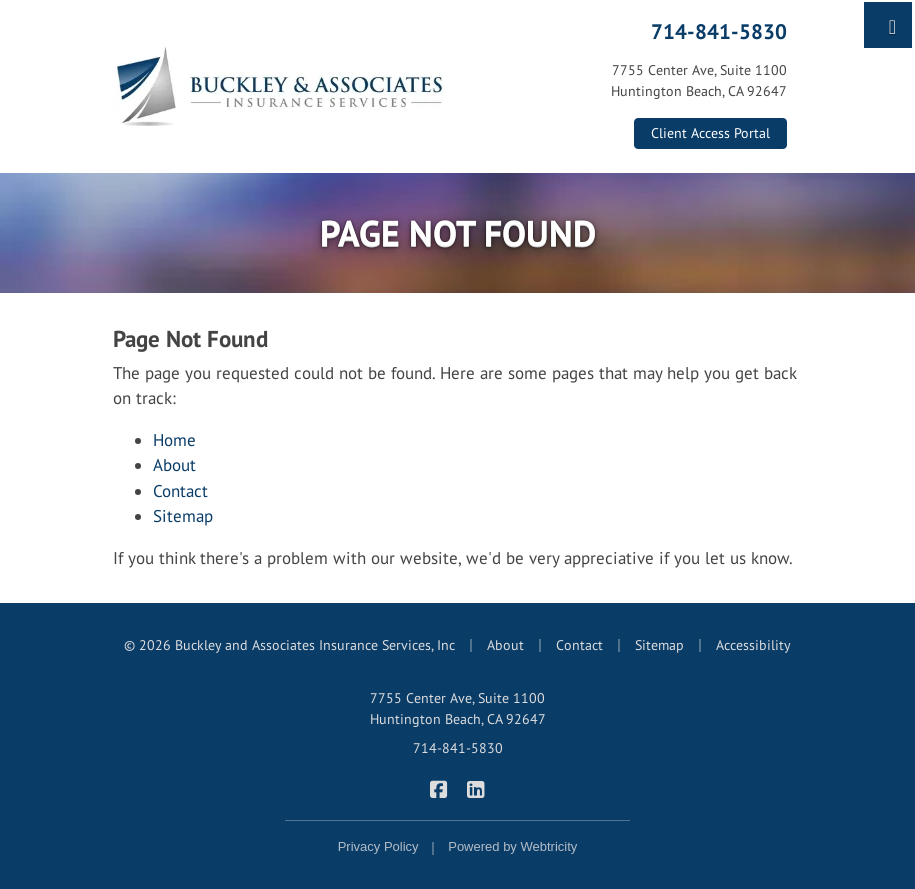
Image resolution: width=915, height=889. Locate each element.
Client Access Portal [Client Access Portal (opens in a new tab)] (710, 133)
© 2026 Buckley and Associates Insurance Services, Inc (289, 645)
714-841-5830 (719, 31)
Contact (180, 491)
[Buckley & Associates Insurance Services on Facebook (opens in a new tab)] (439, 788)
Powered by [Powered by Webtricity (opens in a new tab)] (512, 846)
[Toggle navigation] (892, 25)
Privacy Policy (378, 846)
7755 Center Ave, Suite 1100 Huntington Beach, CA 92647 (458, 708)
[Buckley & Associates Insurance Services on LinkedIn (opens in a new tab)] (476, 788)
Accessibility (753, 645)
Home (174, 440)
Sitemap (183, 516)
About (174, 465)
